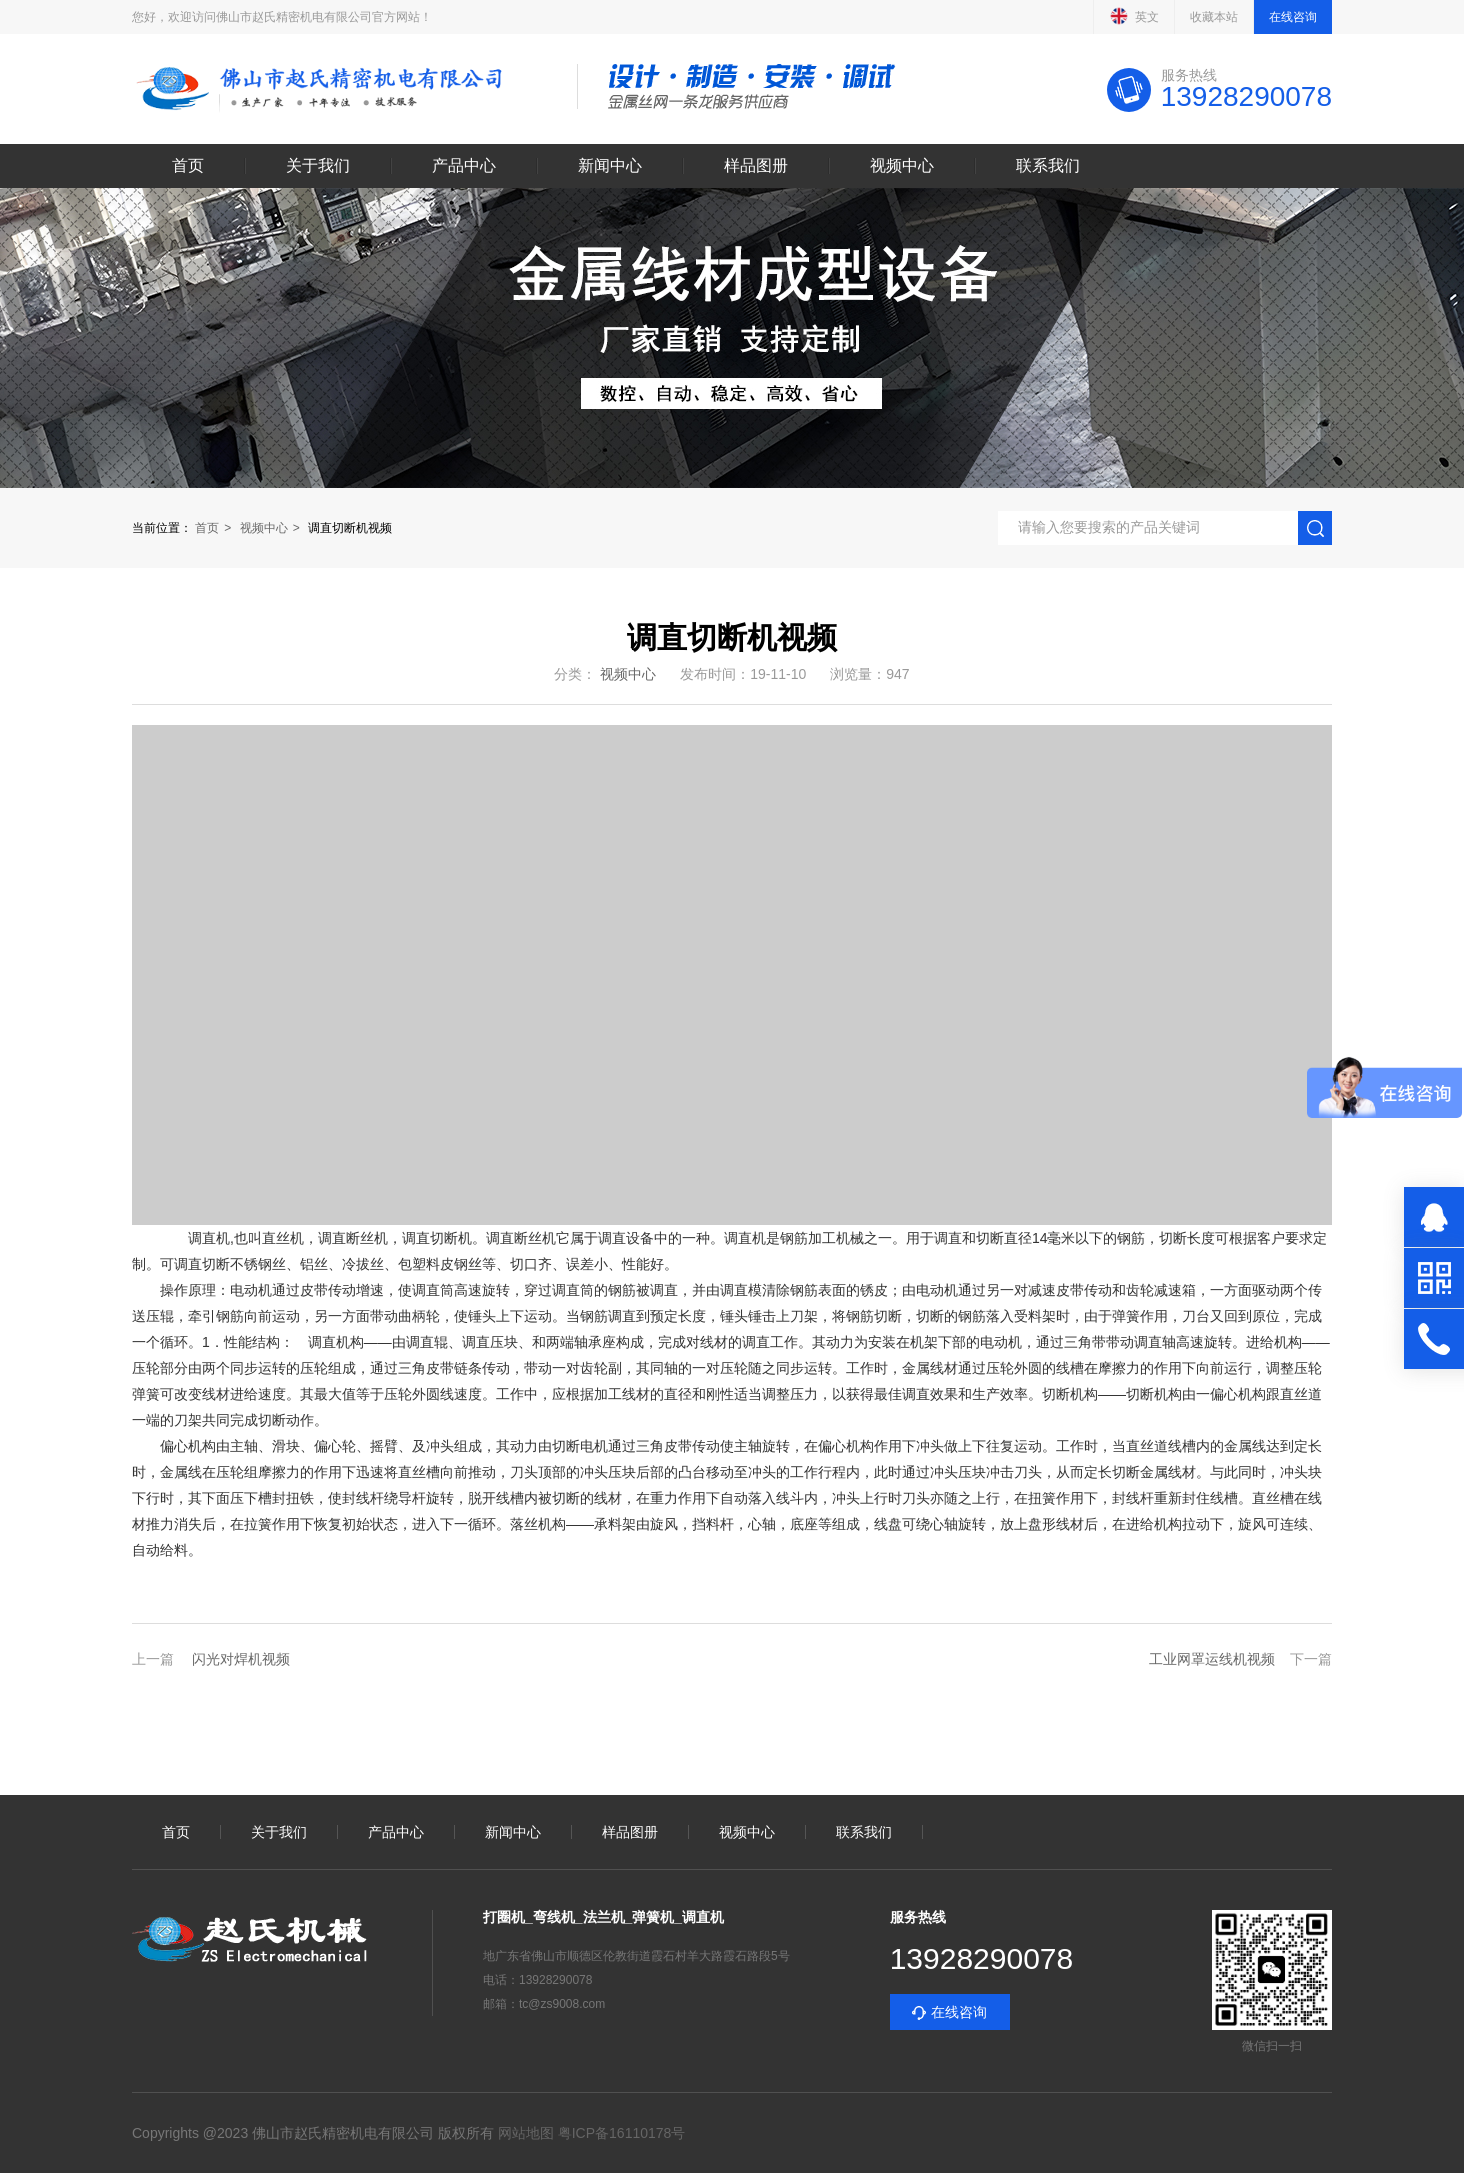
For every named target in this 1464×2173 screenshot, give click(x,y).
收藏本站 (1214, 17)
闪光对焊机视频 (241, 1659)
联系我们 (1048, 166)
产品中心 (464, 166)
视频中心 (902, 166)
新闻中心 (610, 166)
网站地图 (526, 2133)
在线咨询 (1293, 17)
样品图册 (756, 166)
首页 (188, 166)
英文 (1134, 16)
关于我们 (318, 166)
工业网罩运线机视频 (1212, 1659)
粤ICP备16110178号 (620, 2133)
